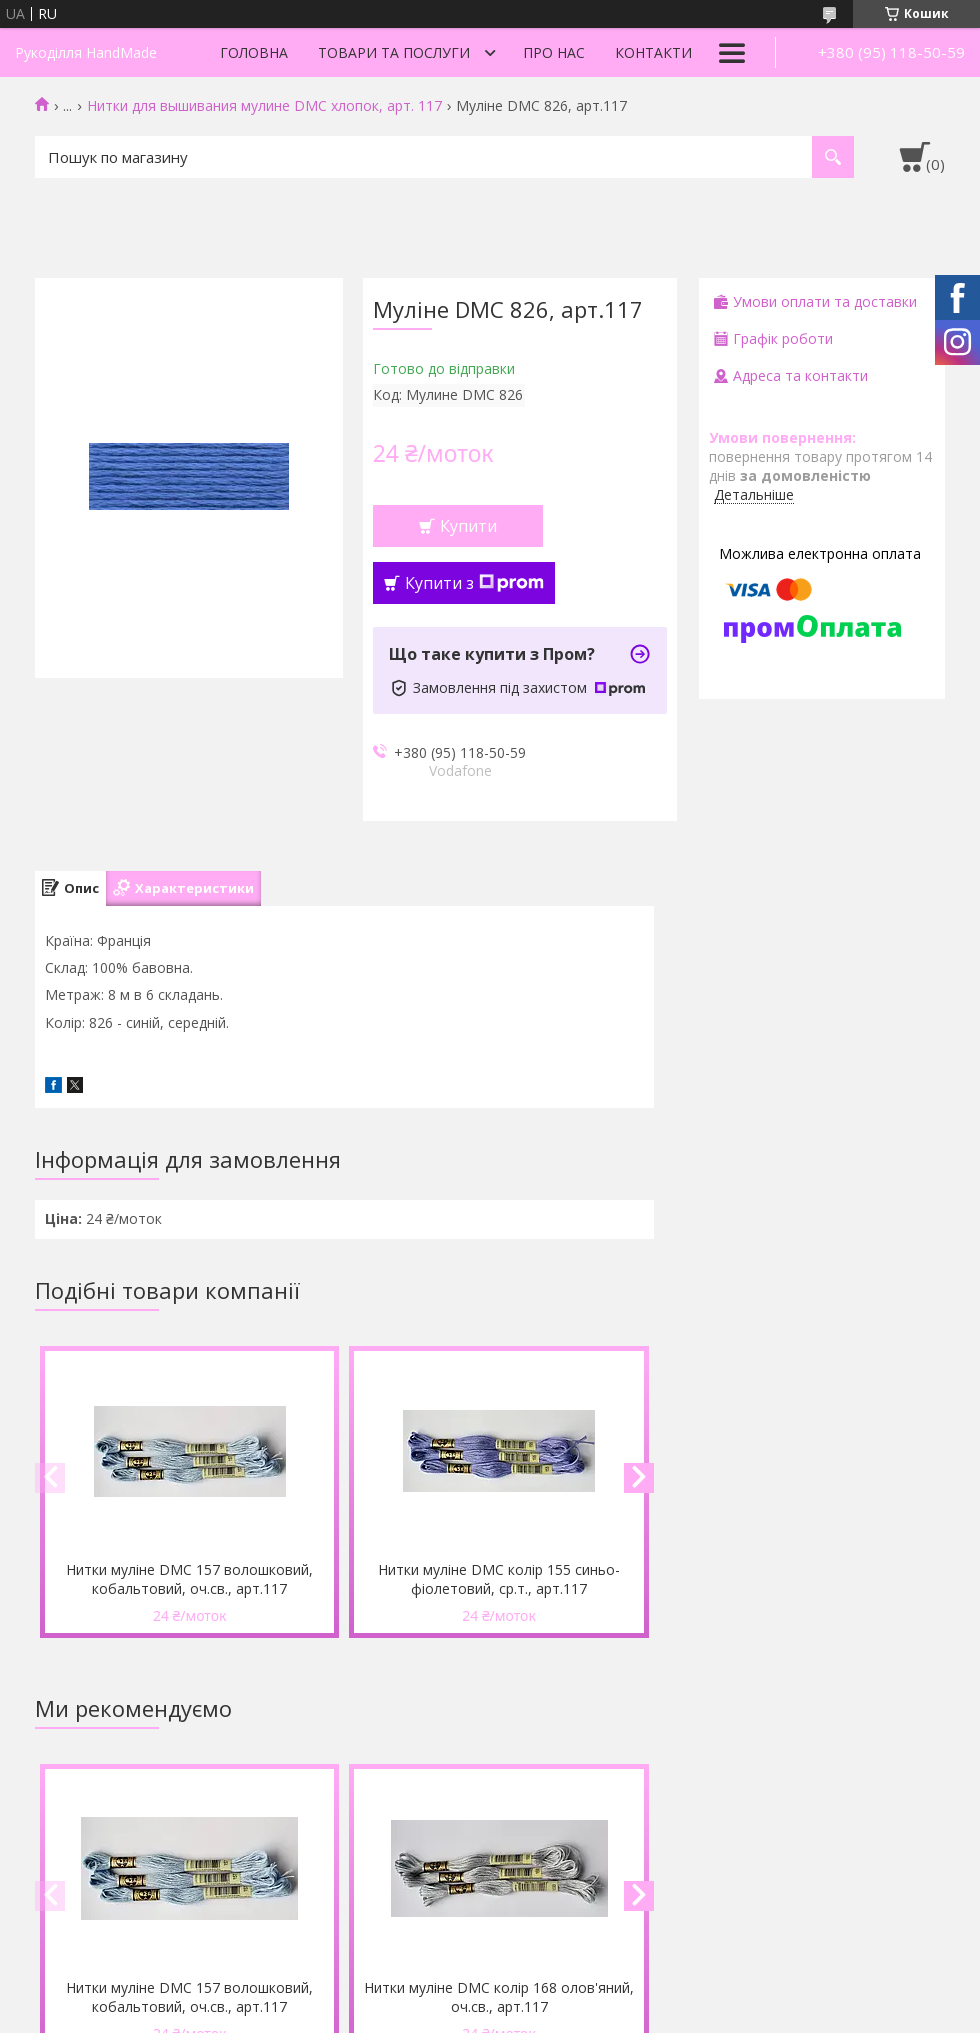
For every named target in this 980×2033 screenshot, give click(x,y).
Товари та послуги (394, 52)
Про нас (554, 52)
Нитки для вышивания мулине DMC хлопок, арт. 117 (264, 106)
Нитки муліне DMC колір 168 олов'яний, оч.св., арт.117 (499, 1997)
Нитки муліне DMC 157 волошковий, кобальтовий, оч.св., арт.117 (189, 1579)
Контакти (653, 52)
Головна (254, 52)
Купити (468, 526)
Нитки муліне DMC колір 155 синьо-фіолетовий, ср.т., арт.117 (499, 1579)
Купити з (474, 583)
